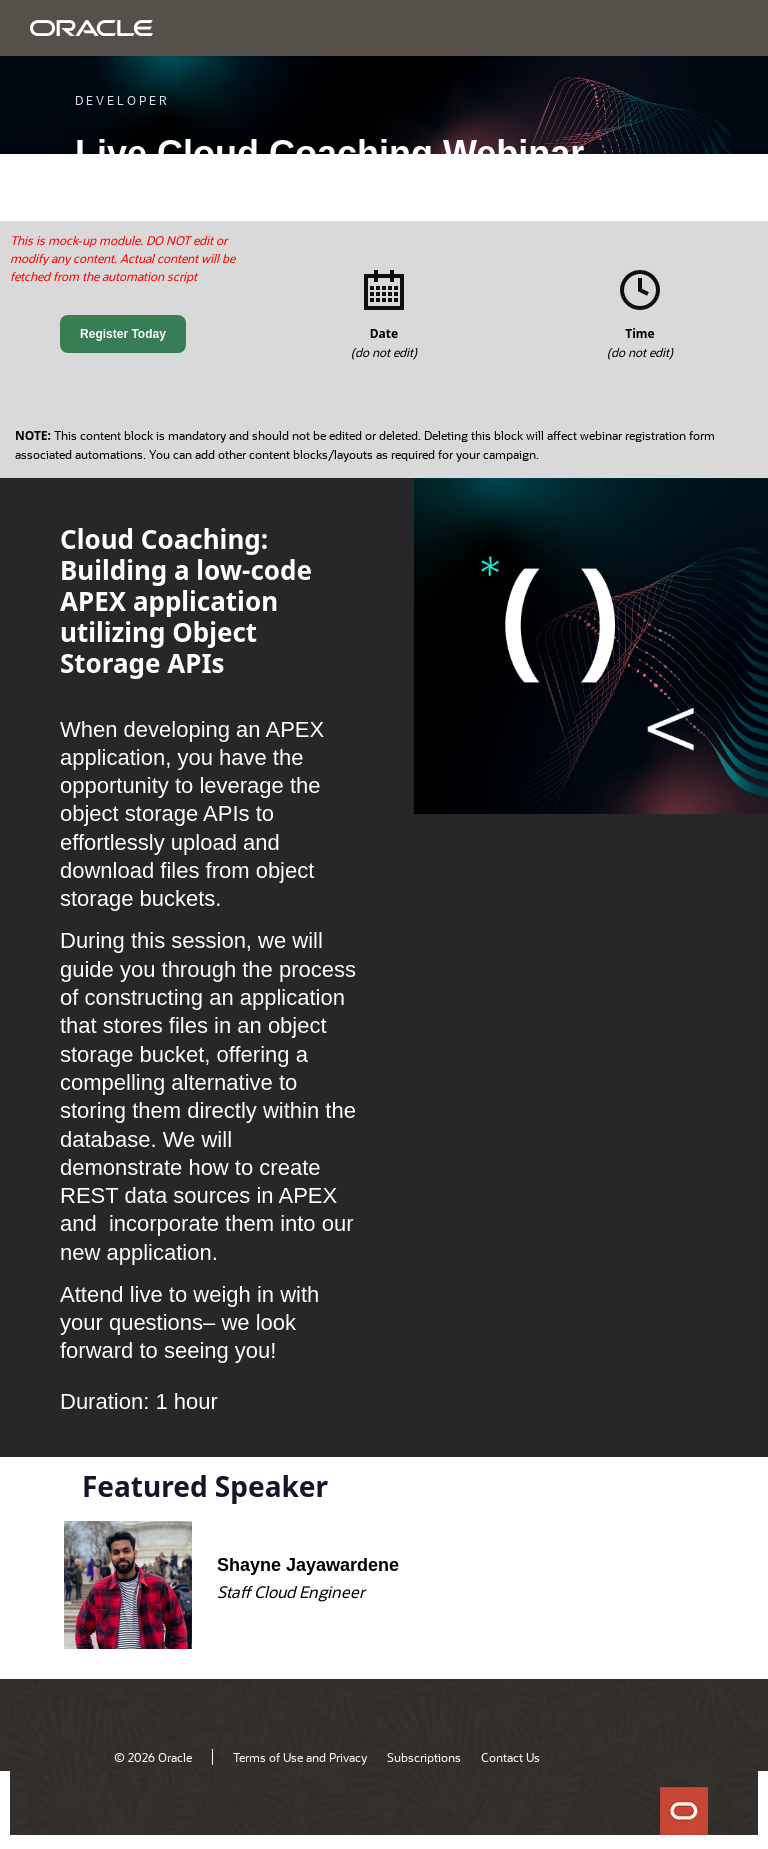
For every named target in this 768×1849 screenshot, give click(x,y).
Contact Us (510, 1757)
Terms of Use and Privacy (300, 1757)
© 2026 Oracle (153, 1757)
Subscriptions (424, 1757)
